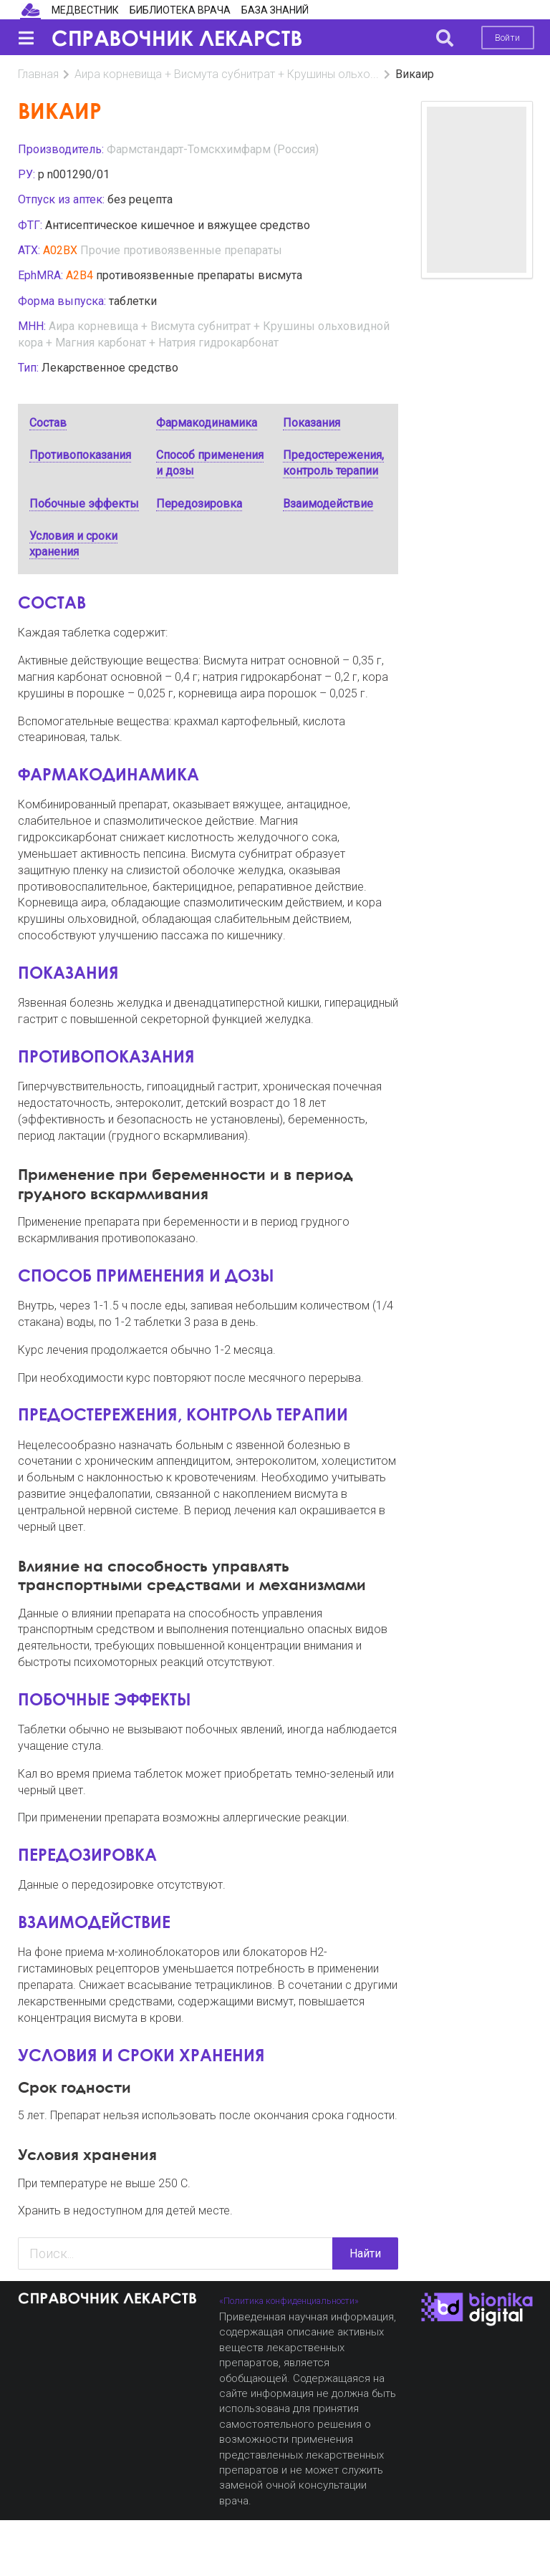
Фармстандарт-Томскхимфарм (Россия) (213, 149)
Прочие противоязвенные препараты (181, 250)
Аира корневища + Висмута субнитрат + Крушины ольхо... (226, 74)
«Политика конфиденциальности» (289, 2300)
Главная (38, 74)
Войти (507, 37)
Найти (365, 2253)
